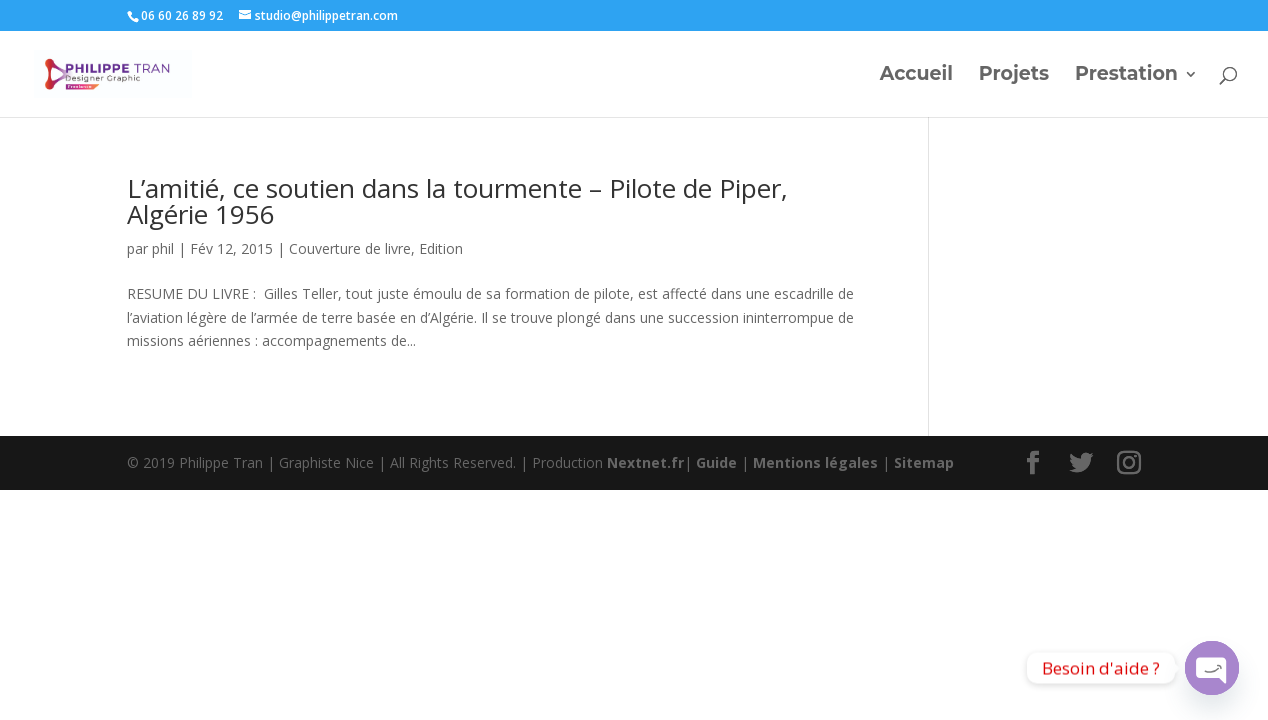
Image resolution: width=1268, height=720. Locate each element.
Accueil (916, 76)
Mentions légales (815, 462)
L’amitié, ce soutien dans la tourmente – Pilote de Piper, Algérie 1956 (457, 201)
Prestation (1126, 76)
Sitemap (924, 462)
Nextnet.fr (645, 462)
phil (163, 248)
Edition (441, 248)
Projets (1014, 76)
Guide (716, 462)
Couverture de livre (350, 248)
